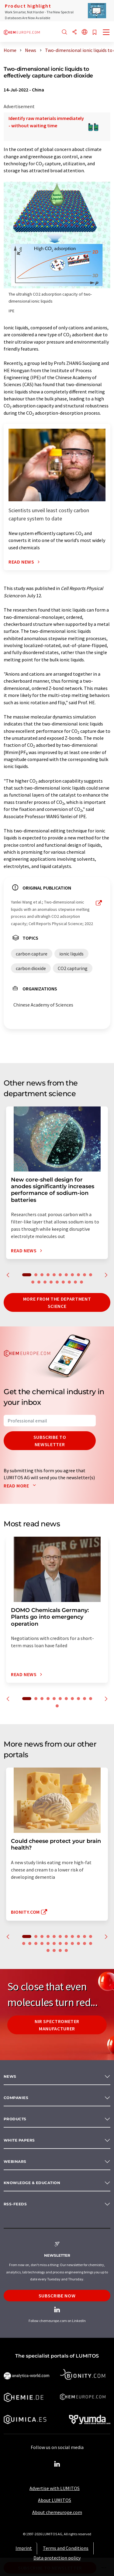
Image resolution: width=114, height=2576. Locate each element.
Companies (16, 2097)
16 (57, 1282)
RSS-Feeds (15, 2204)
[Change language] (84, 32)
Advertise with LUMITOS (54, 2488)
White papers (19, 2140)
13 (38, 1282)
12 (32, 1282)
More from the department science (57, 1302)
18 (69, 1282)
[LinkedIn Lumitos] (57, 2464)
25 (54, 1950)
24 (48, 1950)
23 (90, 1943)
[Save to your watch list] (94, 32)
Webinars (15, 2161)
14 (45, 1282)
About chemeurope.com (57, 2512)
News (10, 2076)
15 (51, 1282)
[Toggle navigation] (106, 33)
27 (66, 1950)
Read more (21, 1486)
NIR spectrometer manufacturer (57, 2025)
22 (84, 1943)
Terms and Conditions (65, 2548)
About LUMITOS (54, 2500)
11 (90, 1274)
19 (75, 1282)
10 (84, 1274)
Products (15, 2119)
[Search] (64, 32)
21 (78, 1943)
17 (63, 1282)
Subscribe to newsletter (49, 1440)
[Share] (74, 32)
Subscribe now (57, 2296)
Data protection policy (57, 2558)
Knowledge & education (32, 2182)
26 (60, 1950)
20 (81, 1282)
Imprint (24, 2548)
